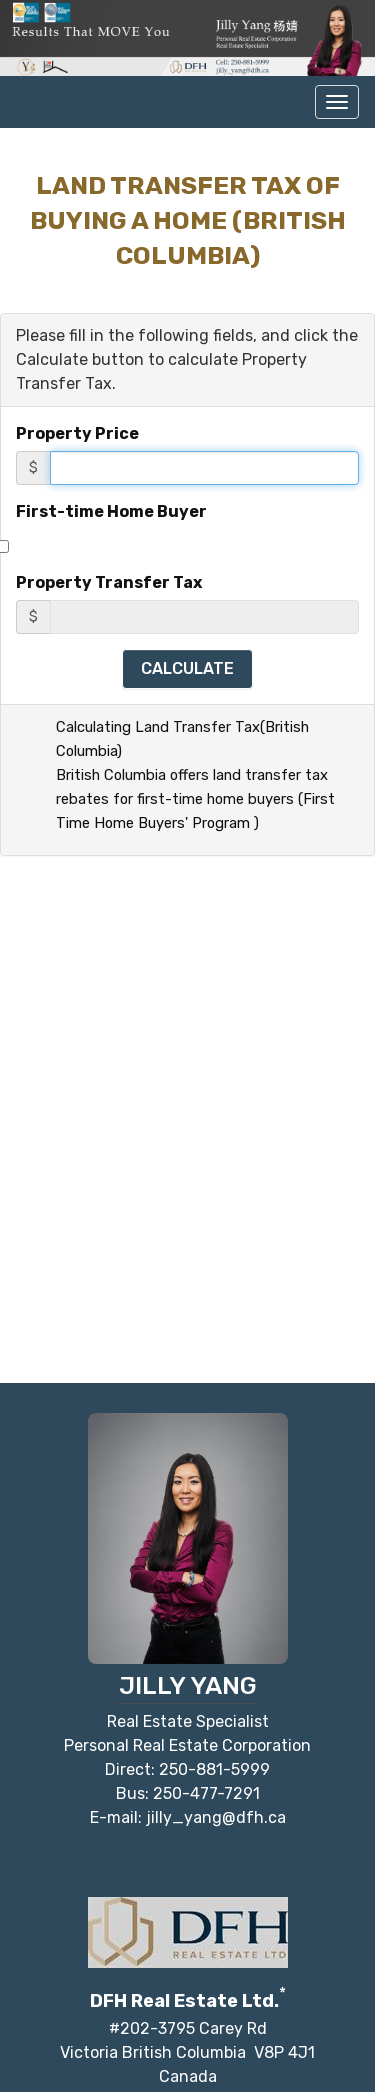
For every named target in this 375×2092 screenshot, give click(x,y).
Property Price (77, 433)
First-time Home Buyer (111, 511)
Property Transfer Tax (109, 582)
